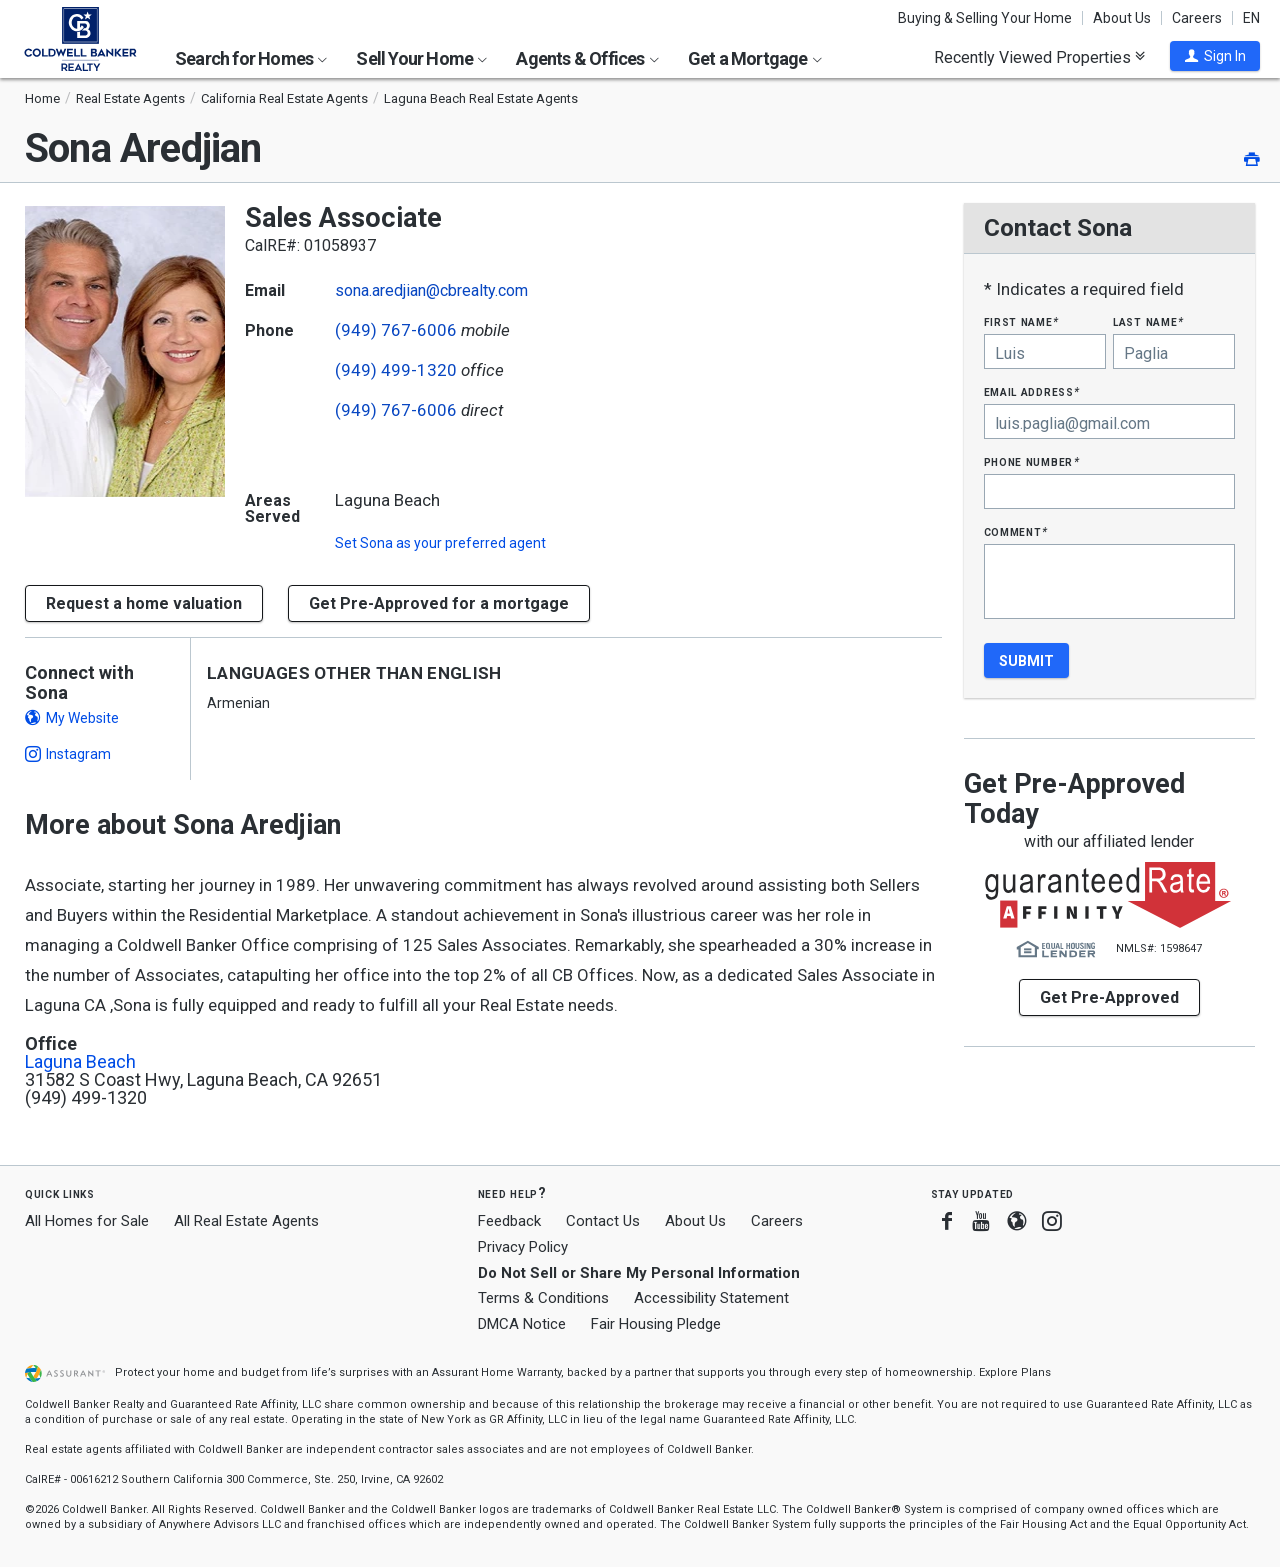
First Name (1021, 321)
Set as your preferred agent (440, 543)
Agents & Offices (587, 58)
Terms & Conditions (543, 1298)
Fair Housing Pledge (656, 1324)
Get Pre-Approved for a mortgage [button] (439, 603)
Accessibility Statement (711, 1298)
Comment (1016, 531)
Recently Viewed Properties (1039, 57)
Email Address (1032, 391)
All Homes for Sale (87, 1221)
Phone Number (1032, 461)
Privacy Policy (523, 1247)
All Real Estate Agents (246, 1221)
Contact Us (603, 1221)
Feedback (509, 1221)
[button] (1215, 56)
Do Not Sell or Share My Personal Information (639, 1273)
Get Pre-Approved (1109, 997)
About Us (1122, 18)
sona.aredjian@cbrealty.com (431, 290)
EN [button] (1251, 18)
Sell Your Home (421, 58)
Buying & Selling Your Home (985, 18)
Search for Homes (251, 58)
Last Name (1148, 321)
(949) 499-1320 (396, 370)
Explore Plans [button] (1015, 1372)
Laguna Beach (80, 1062)
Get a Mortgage (755, 58)
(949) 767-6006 (396, 330)
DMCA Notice (522, 1324)
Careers (1197, 18)
